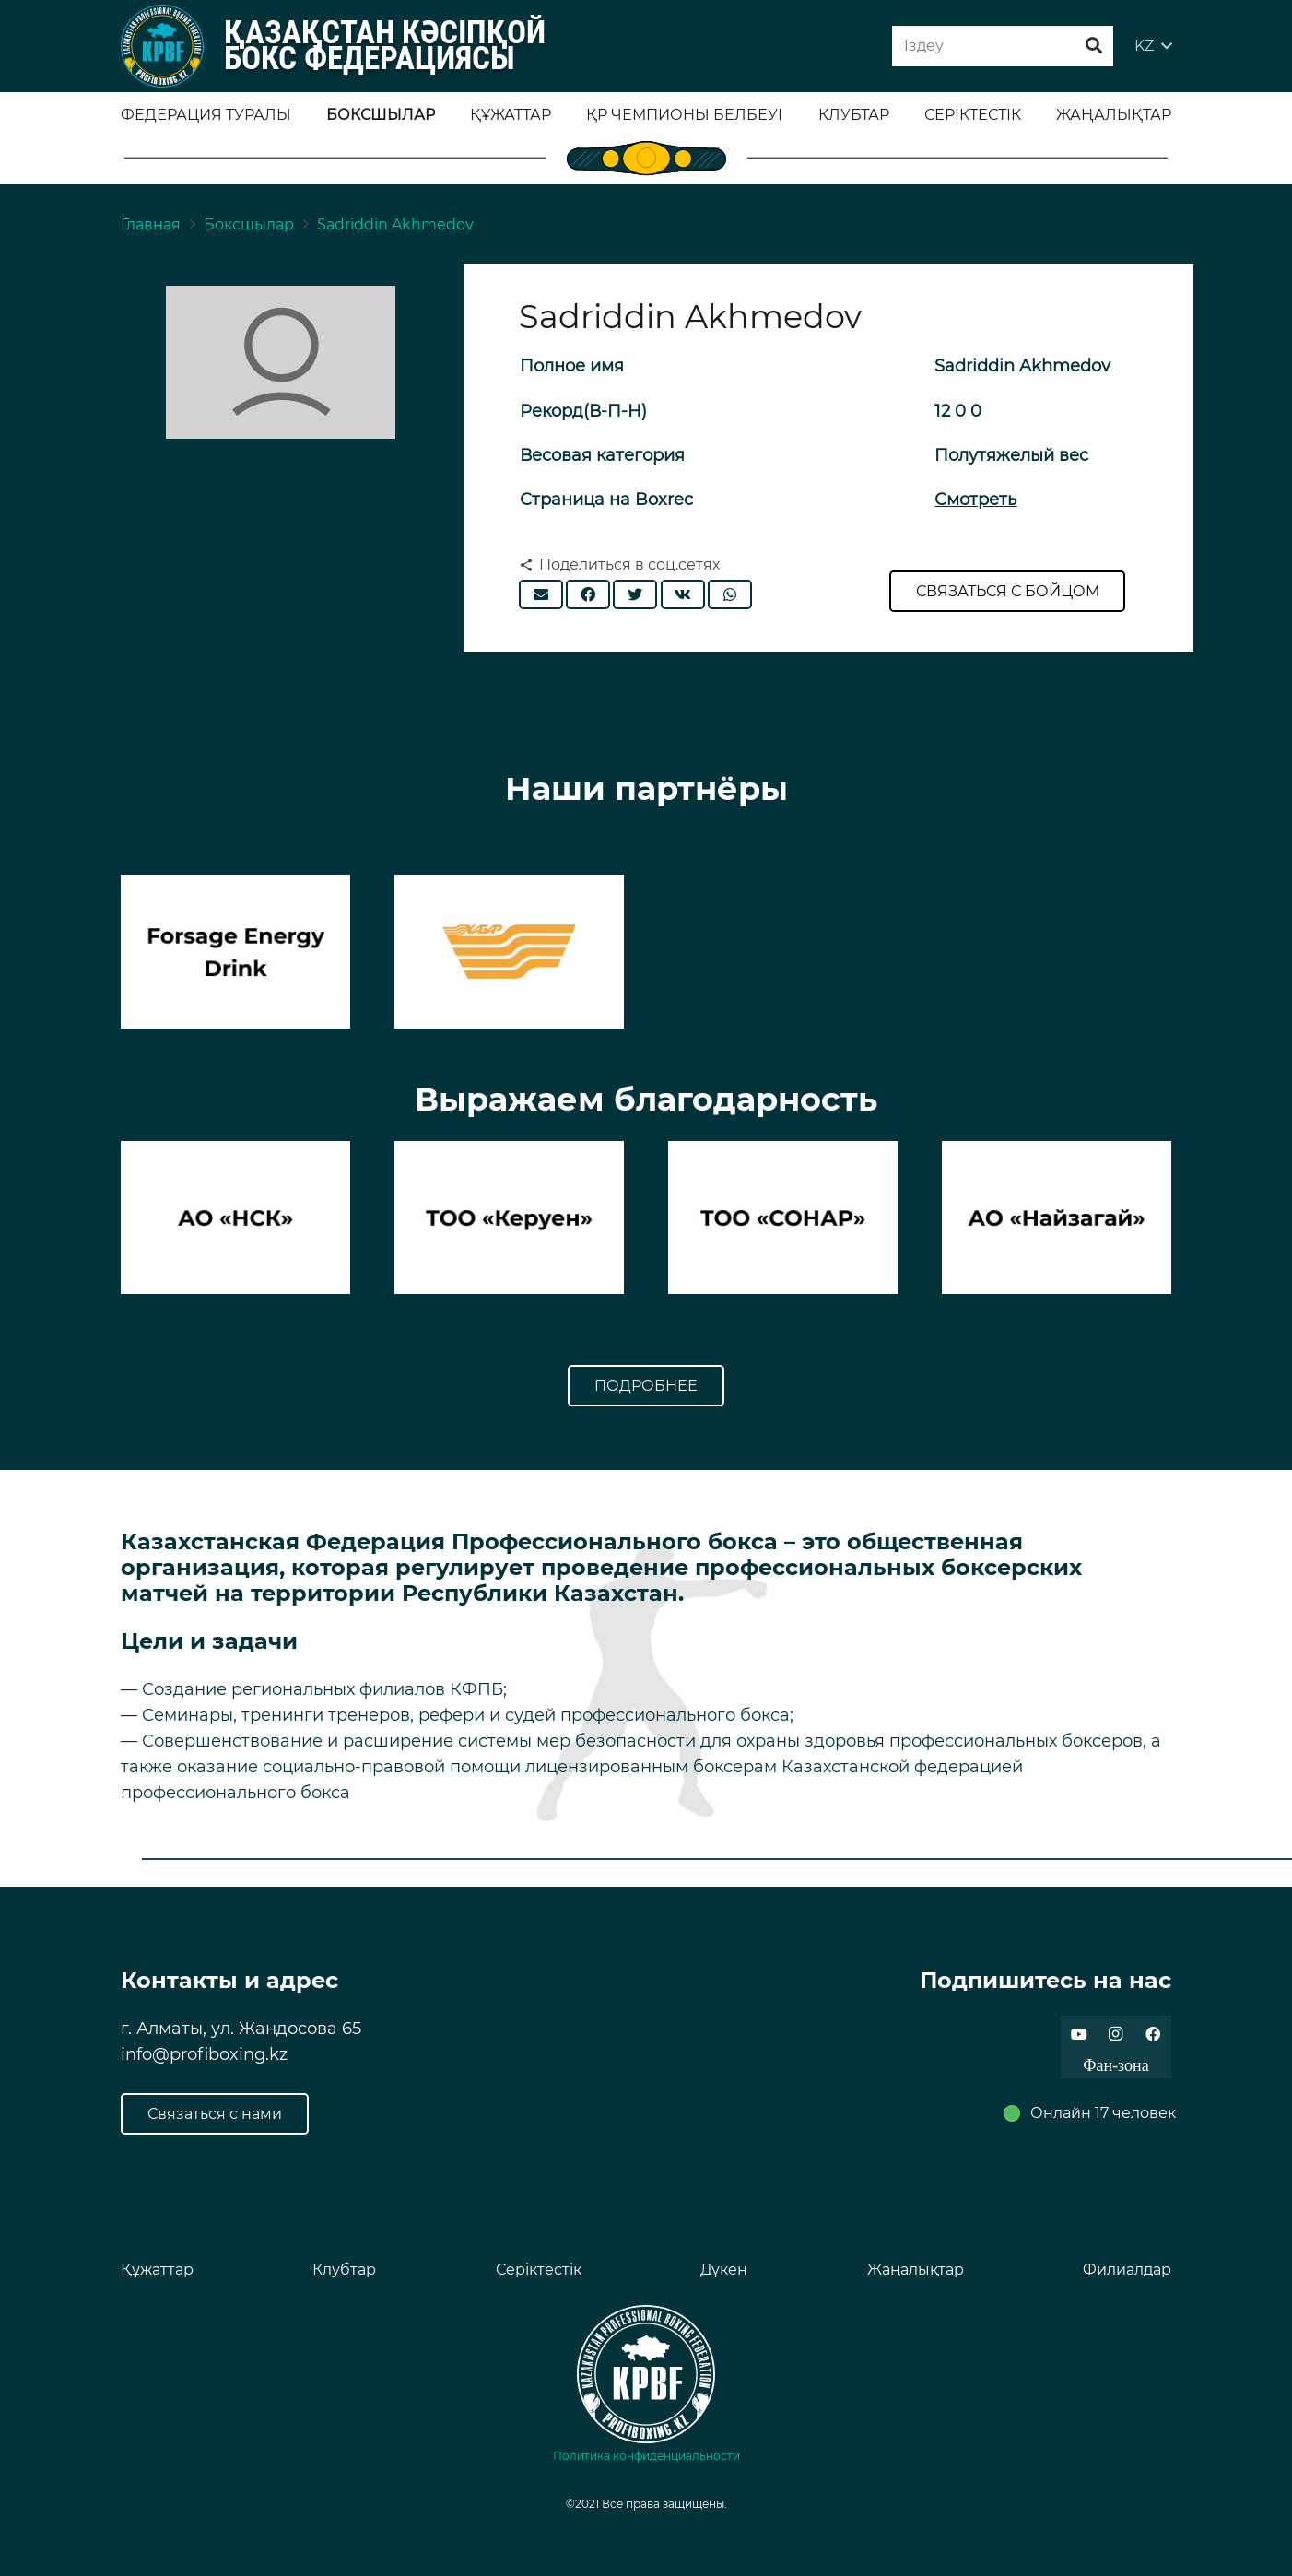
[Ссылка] (162, 46)
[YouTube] (1079, 2034)
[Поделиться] (588, 594)
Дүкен (723, 2269)
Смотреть (975, 499)
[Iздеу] (1002, 46)
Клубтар (344, 2269)
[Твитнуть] (635, 594)
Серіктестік (538, 2269)
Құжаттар (157, 2269)
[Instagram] (1116, 2034)
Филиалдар (1127, 2269)
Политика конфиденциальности (646, 2456)
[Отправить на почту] (541, 594)
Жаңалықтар (915, 2269)
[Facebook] (1152, 2034)
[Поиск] (1094, 46)
